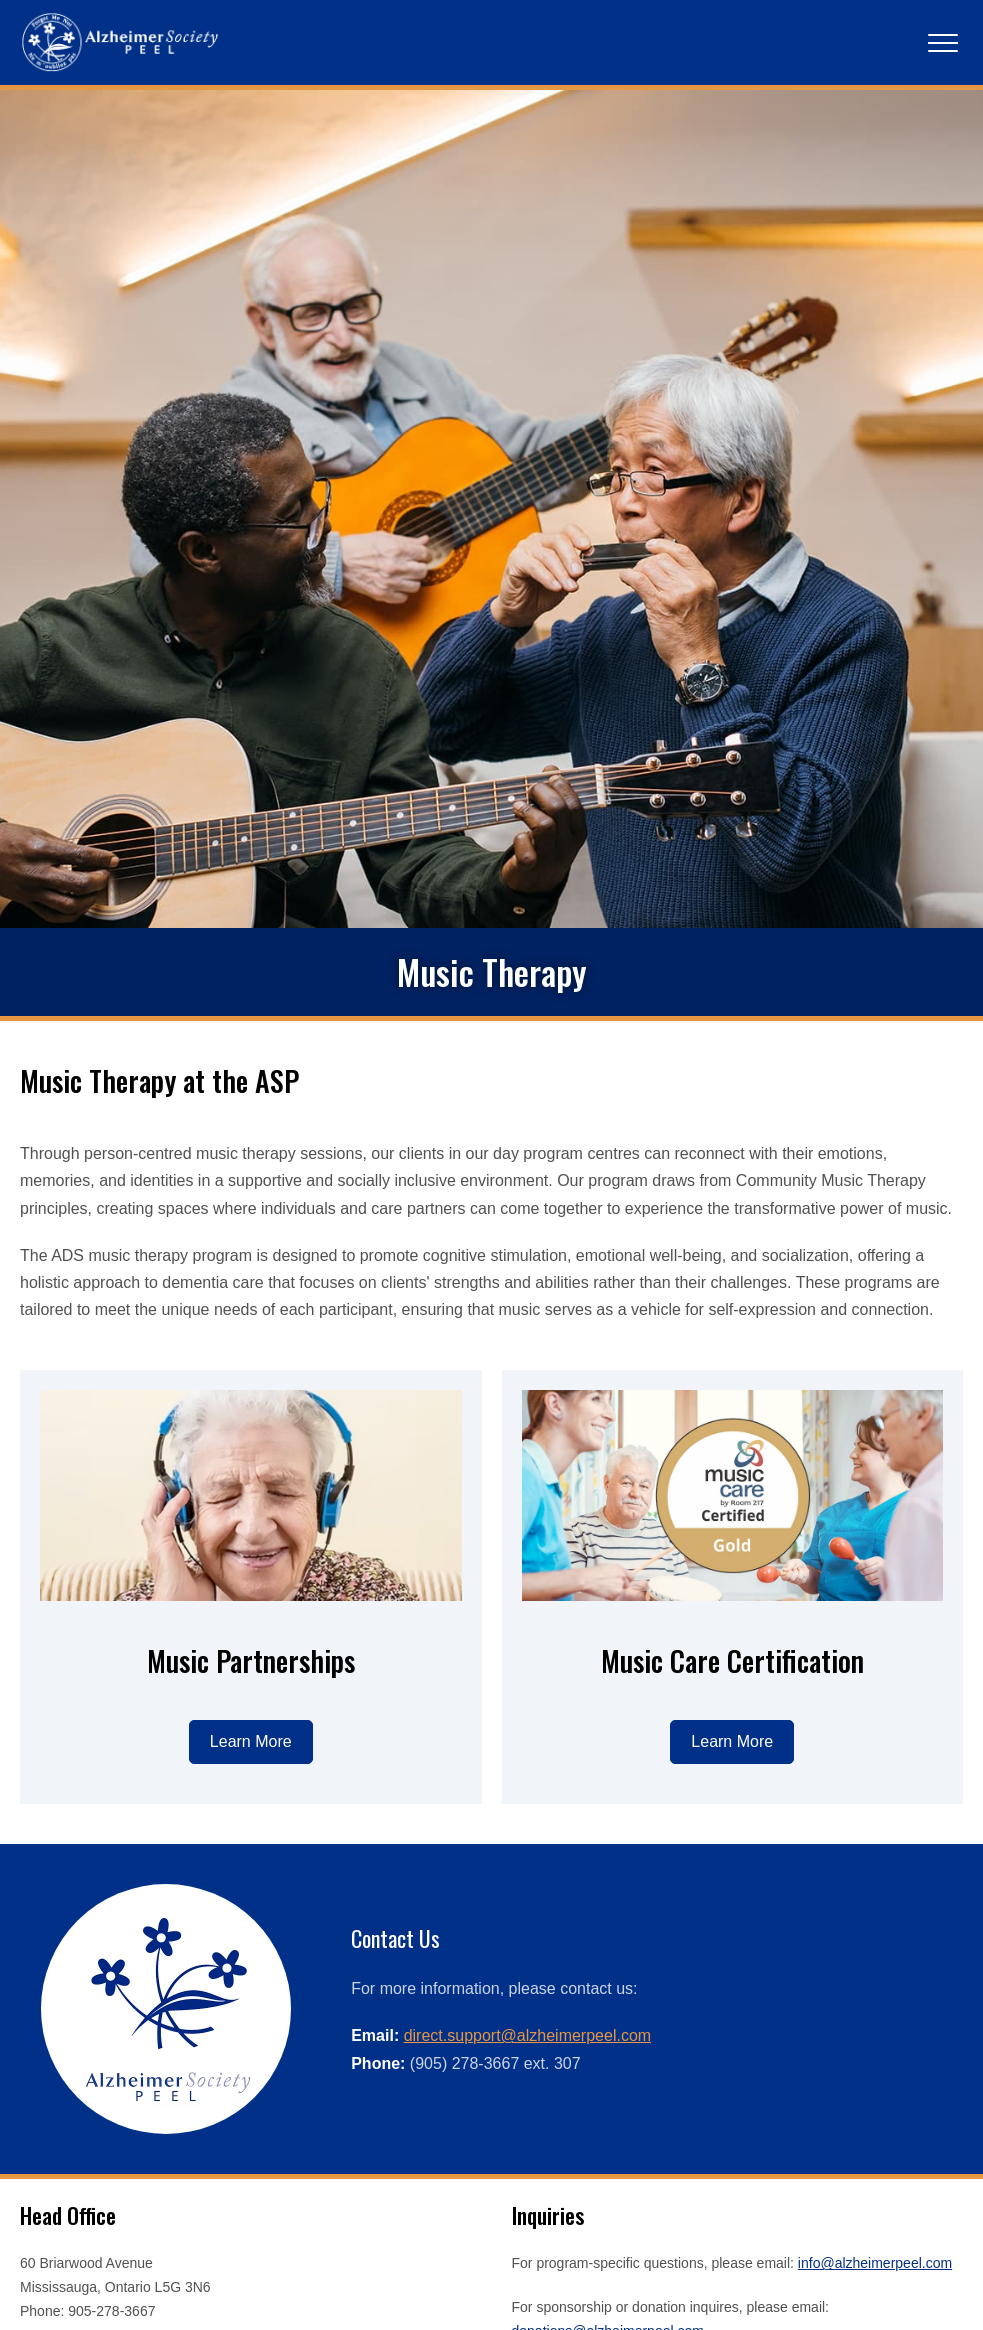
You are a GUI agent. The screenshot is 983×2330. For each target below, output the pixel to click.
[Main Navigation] (943, 43)
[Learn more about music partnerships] (251, 1953)
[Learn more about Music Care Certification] (732, 1953)
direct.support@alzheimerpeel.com (527, 2246)
